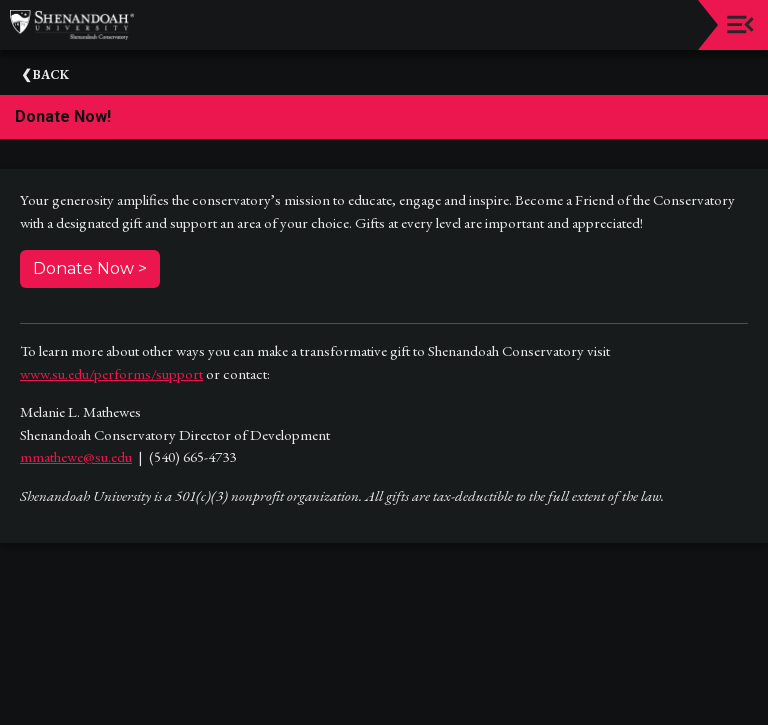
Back (51, 74)
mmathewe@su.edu (76, 456)
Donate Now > (90, 268)
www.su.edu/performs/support (111, 373)
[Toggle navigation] (740, 24)
